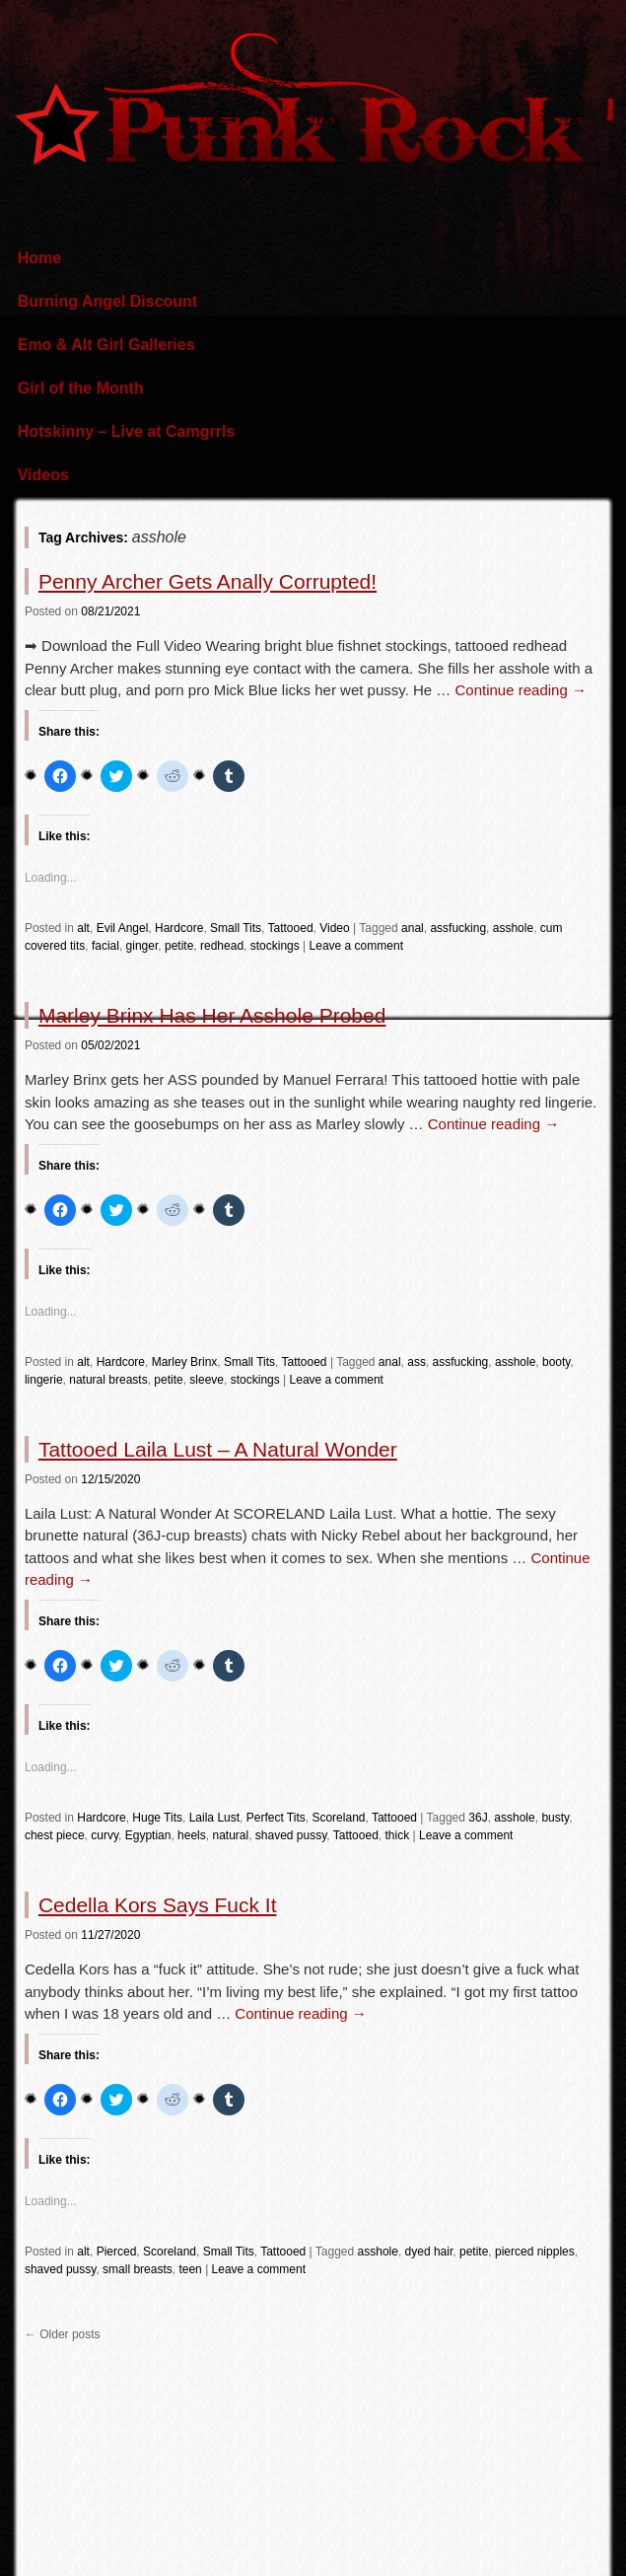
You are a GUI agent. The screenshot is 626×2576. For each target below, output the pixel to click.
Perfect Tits (276, 1818)
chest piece (55, 1835)
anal (412, 928)
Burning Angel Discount (108, 301)
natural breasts (108, 1380)
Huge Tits (157, 1818)
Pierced (117, 2251)
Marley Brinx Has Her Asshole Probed (211, 1015)
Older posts (63, 2334)
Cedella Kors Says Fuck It (157, 1905)
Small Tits (235, 928)
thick (397, 1835)
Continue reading (520, 689)
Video (334, 928)
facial (105, 946)
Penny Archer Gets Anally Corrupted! (207, 581)
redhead (221, 946)
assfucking (458, 928)
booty (556, 1362)
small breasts (138, 2269)
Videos (43, 474)
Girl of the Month (81, 388)
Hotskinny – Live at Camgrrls (127, 431)
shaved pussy (291, 1835)
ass (416, 1362)
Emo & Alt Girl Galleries (106, 344)
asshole (513, 928)
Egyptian (148, 1835)
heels (191, 1835)
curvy (104, 1835)
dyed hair (429, 2251)
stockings (275, 946)
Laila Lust (214, 1818)
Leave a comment (356, 946)
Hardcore (179, 928)
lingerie (44, 1380)
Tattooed (290, 928)
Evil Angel (123, 928)
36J (477, 1818)
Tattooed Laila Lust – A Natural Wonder (217, 1449)
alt (83, 928)
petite (179, 946)
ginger (142, 946)
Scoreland (338, 1818)
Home (39, 258)
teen (189, 2269)
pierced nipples (535, 2251)
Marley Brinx (185, 1362)
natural (230, 1835)
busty (555, 1818)
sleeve (206, 1380)
